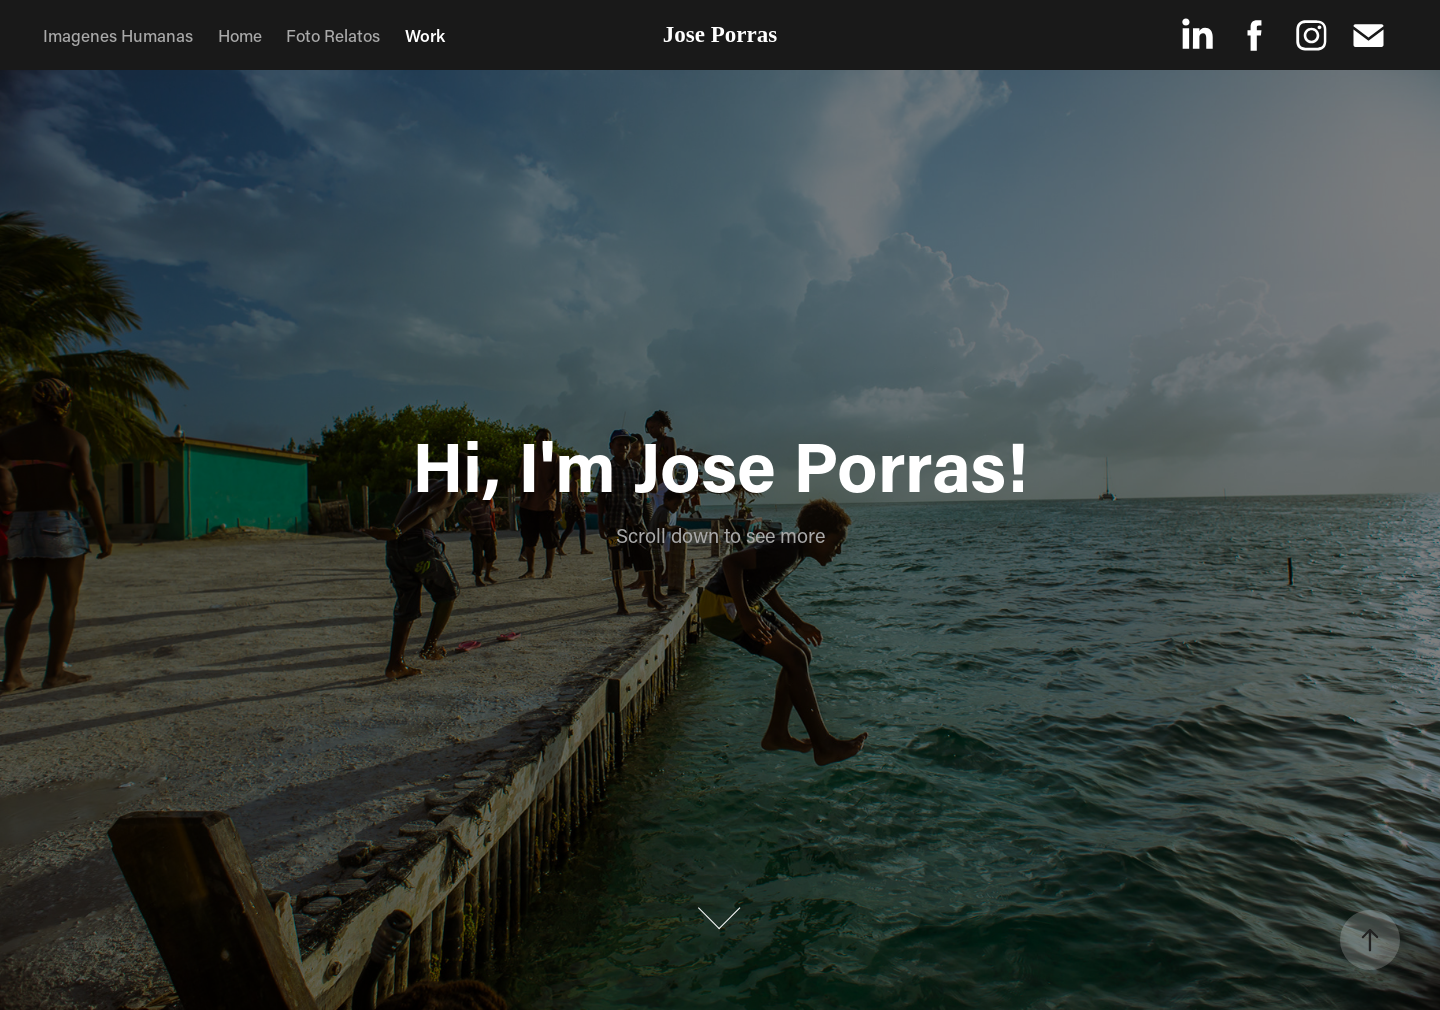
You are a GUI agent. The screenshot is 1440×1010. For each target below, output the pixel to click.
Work (425, 35)
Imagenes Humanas (118, 35)
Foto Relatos (333, 35)
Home (240, 35)
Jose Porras (720, 34)
